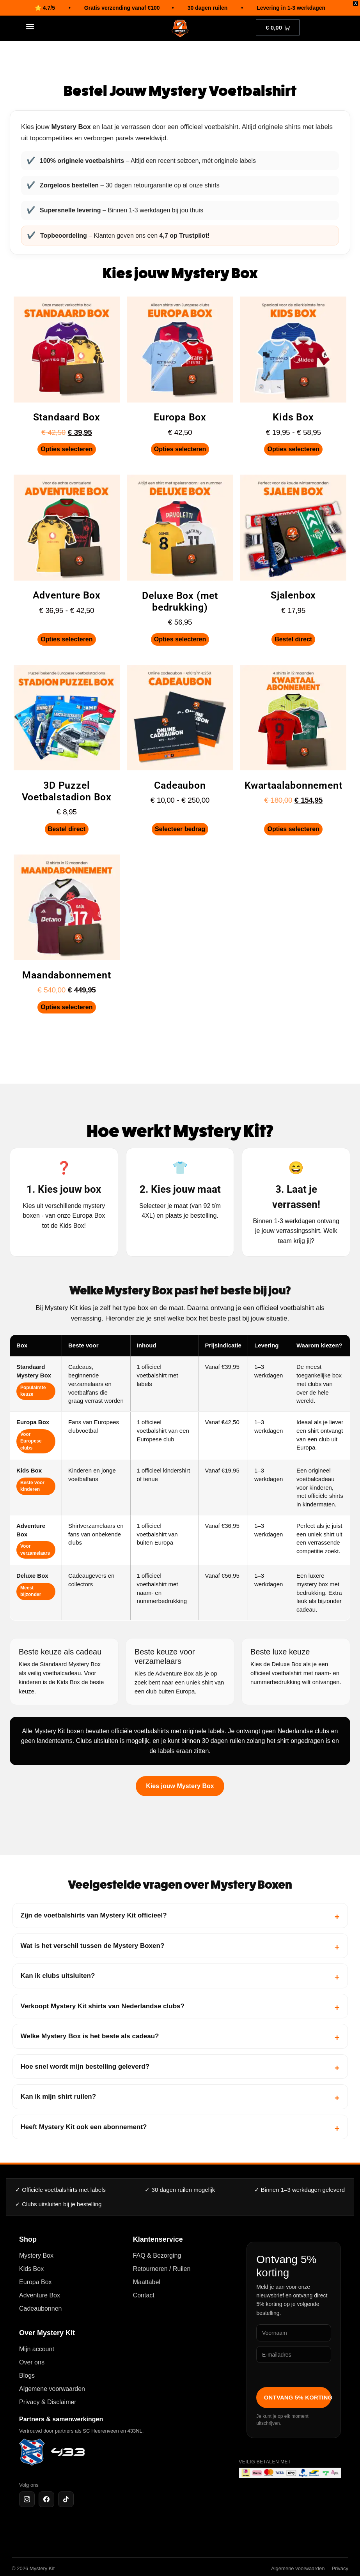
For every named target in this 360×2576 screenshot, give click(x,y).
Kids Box (31, 2268)
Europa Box (35, 2282)
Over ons (31, 2362)
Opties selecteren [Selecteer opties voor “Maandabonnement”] (66, 1007)
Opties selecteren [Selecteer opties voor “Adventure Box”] (66, 639)
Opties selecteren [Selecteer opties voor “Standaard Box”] (66, 449)
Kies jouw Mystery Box (180, 1786)
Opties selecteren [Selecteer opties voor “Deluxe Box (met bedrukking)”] (180, 639)
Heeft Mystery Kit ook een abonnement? (84, 2127)
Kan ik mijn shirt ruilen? (58, 2096)
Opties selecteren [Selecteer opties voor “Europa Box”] (180, 449)
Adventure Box (39, 2295)
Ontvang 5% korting (297, 2397)
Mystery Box (36, 2255)
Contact (143, 2295)
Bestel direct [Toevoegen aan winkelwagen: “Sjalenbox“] (293, 639)
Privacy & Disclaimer (47, 2402)
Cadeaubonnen (40, 2308)
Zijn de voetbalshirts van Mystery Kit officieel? (94, 1915)
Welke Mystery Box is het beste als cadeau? (90, 2036)
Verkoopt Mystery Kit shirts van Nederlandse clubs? (102, 2006)
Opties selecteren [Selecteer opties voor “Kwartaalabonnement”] (293, 829)
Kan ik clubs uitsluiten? (58, 1975)
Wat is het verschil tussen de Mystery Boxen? (93, 1945)
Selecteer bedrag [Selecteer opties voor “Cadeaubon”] (180, 829)
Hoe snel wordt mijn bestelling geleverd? (85, 2066)
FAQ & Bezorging (157, 2255)
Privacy (340, 2568)
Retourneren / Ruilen (162, 2268)
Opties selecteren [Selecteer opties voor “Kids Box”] (293, 449)
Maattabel (146, 2282)
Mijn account (36, 2349)
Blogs (27, 2375)
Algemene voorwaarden (52, 2388)
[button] (29, 25)
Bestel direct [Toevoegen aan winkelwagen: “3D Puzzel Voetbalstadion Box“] (66, 829)
